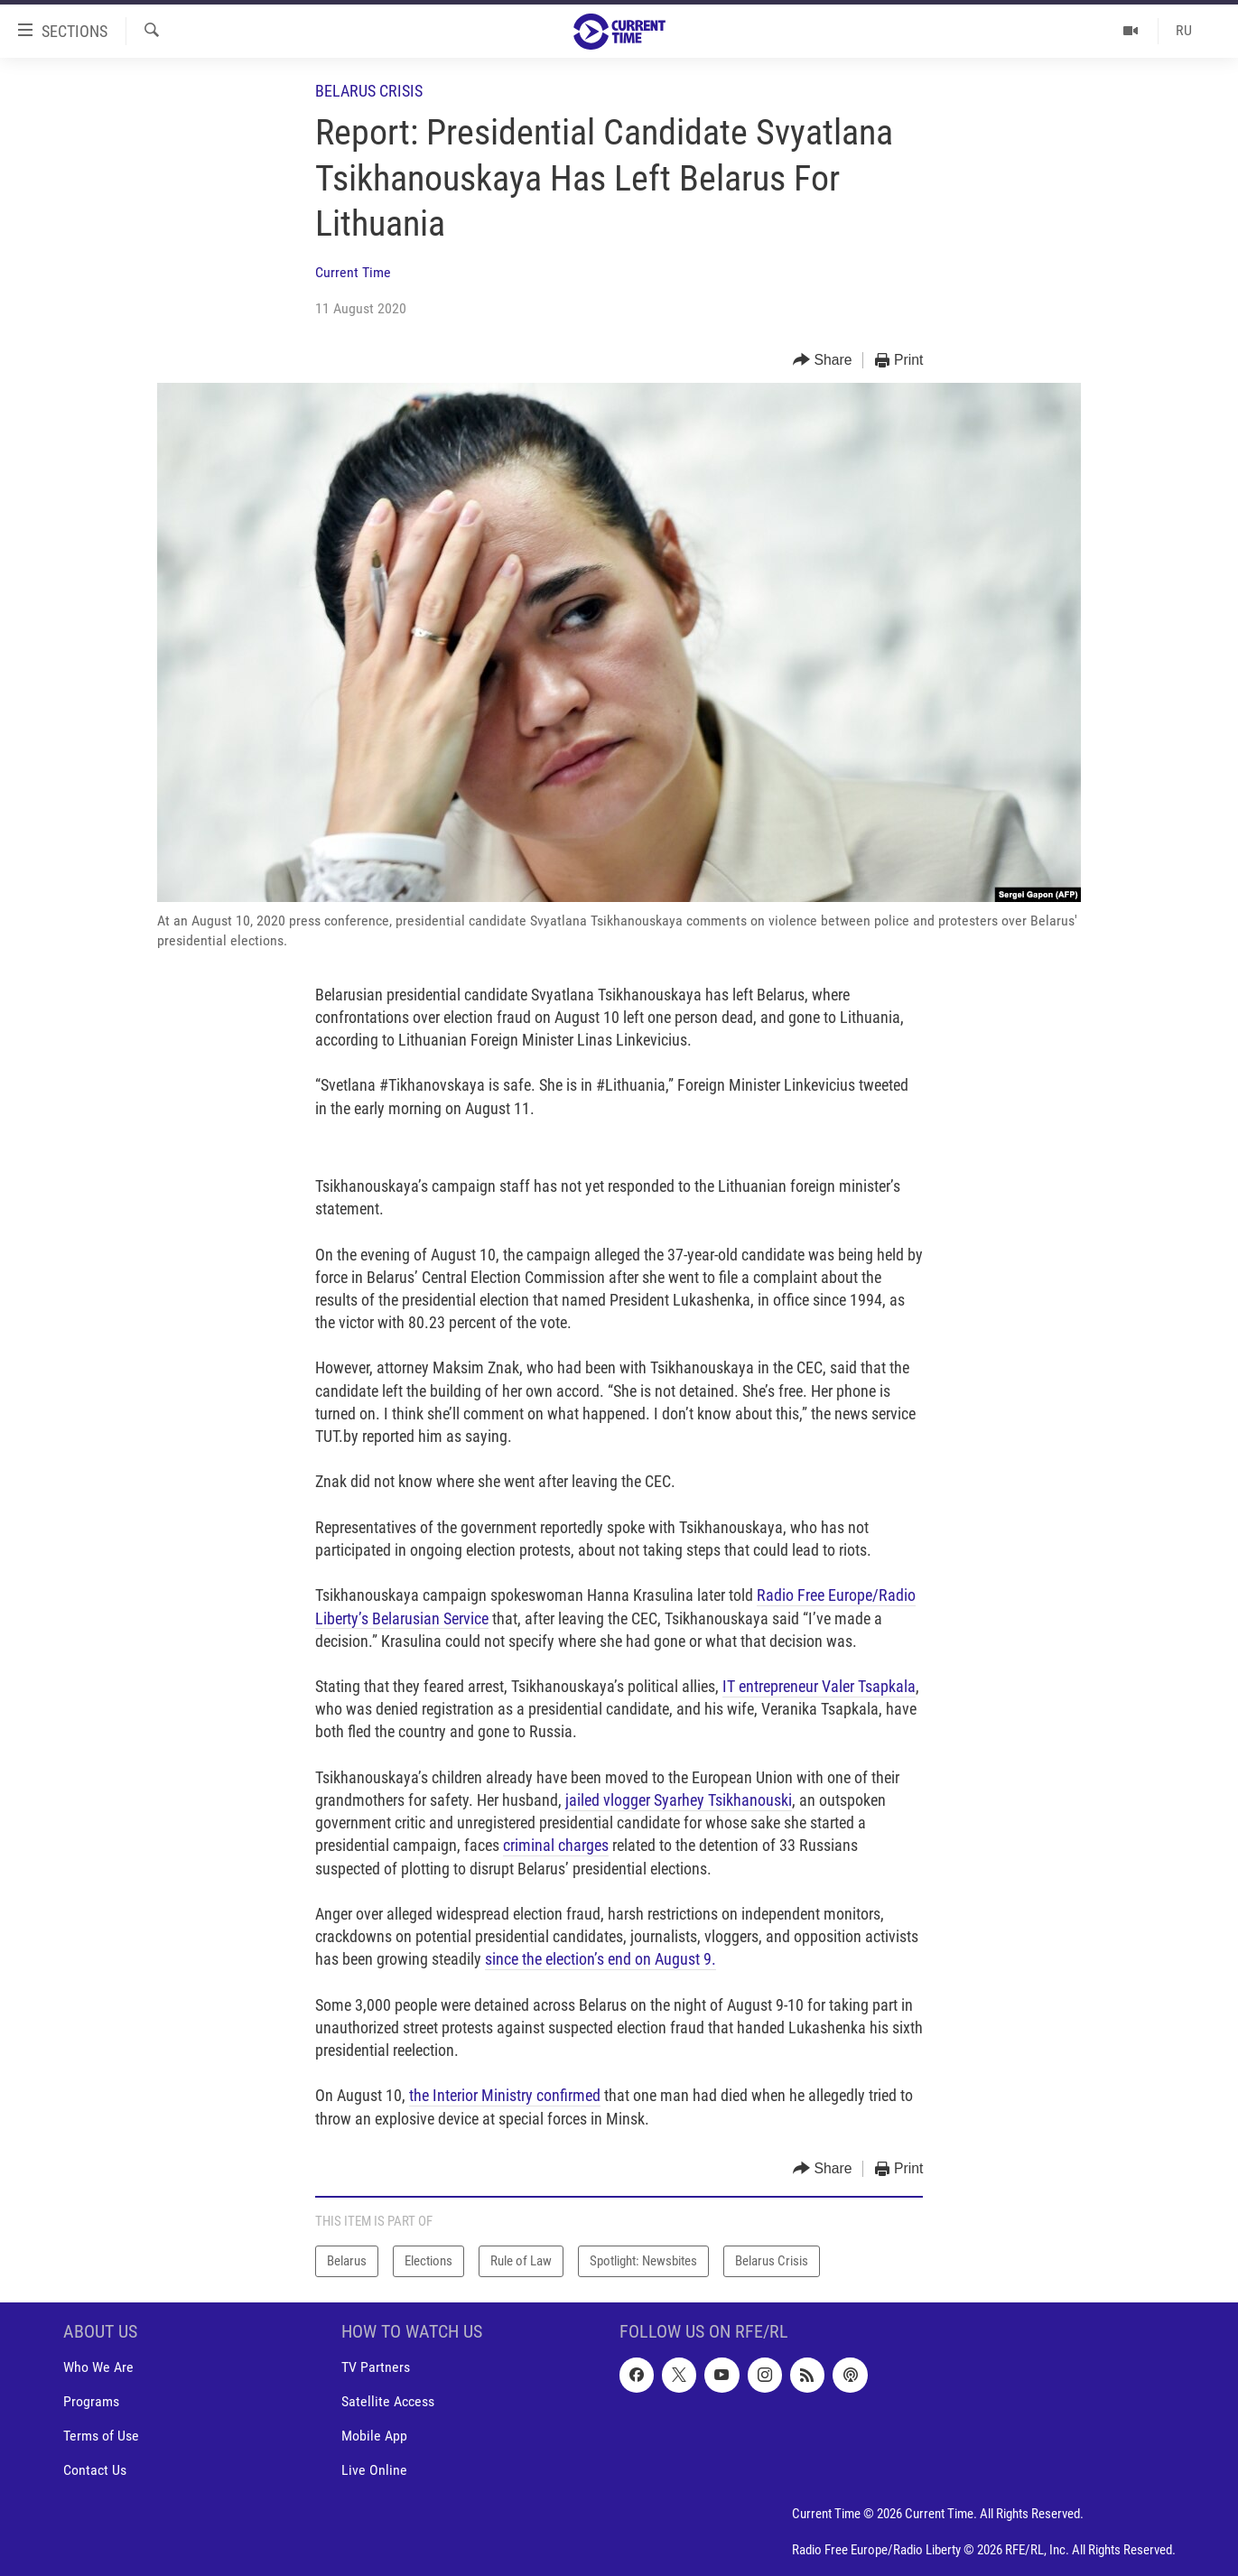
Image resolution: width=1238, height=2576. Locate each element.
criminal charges (556, 1845)
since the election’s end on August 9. (600, 1958)
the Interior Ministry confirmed (504, 2095)
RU (1184, 30)
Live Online (374, 2469)
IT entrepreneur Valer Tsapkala (819, 1686)
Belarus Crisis (369, 90)
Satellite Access (387, 2401)
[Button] (822, 361)
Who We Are (98, 2367)
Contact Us (94, 2469)
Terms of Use (101, 2435)
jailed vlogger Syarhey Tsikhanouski (678, 1799)
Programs (91, 2401)
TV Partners (375, 2367)
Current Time (353, 272)
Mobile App (374, 2435)
